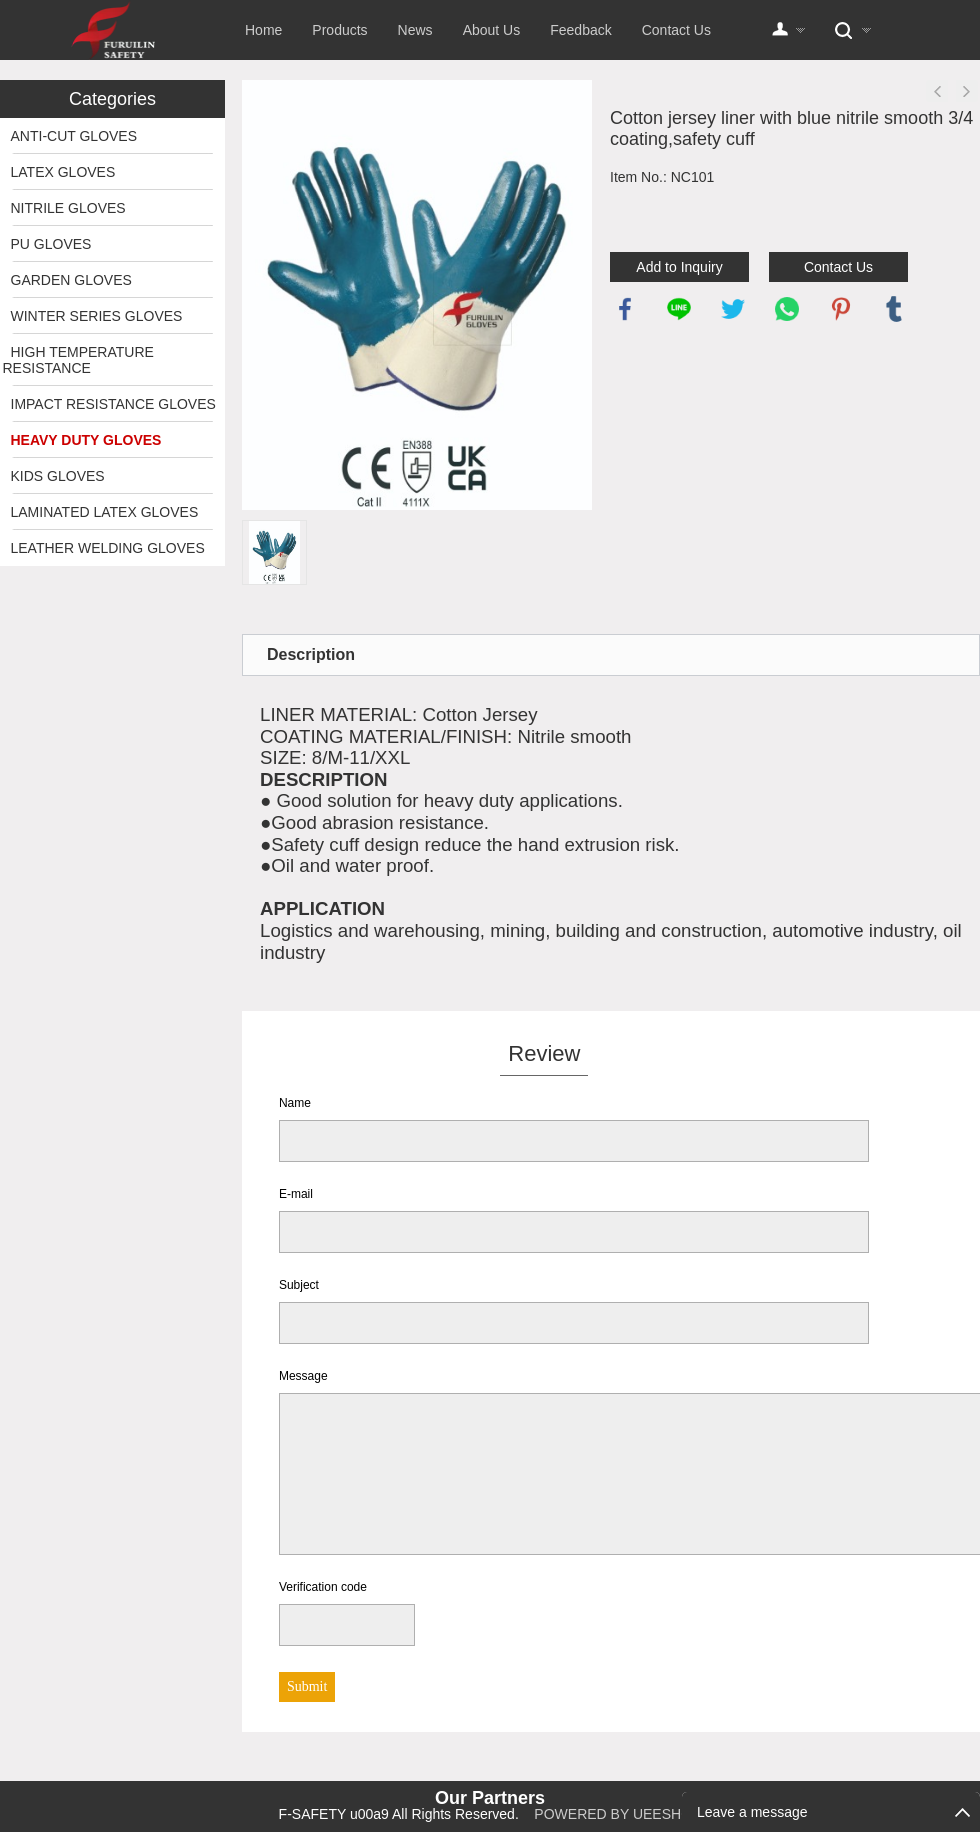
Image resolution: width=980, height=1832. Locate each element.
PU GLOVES (51, 244)
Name (295, 1103)
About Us (492, 30)
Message (303, 1376)
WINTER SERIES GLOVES (97, 316)
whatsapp (787, 309)
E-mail (296, 1194)
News (415, 30)
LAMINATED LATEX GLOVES (105, 512)
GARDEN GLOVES (71, 280)
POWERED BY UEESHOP (617, 1814)
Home (263, 30)
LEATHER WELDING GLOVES (108, 548)
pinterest (841, 309)
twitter (733, 309)
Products (339, 30)
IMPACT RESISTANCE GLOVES (113, 404)
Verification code (323, 1587)
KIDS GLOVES (58, 476)
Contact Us (676, 30)
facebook (625, 309)
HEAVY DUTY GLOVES (86, 440)
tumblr (894, 309)
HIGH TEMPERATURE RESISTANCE (78, 360)
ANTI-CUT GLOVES (74, 136)
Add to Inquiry (679, 267)
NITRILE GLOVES (68, 208)
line (679, 309)
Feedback (580, 30)
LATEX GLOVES (63, 172)
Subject (299, 1285)
